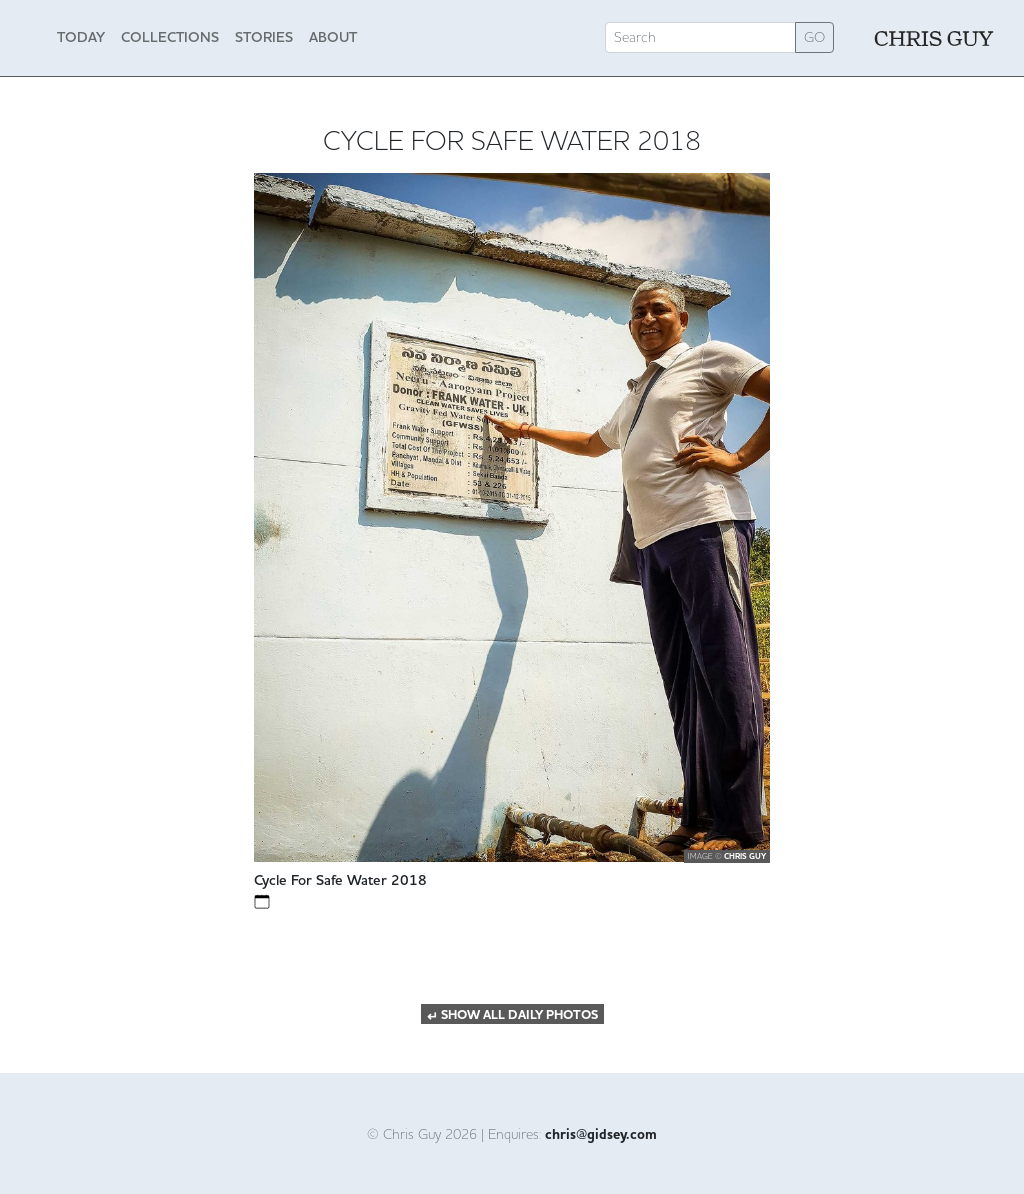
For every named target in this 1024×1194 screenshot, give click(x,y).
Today (81, 37)
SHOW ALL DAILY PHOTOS (512, 1015)
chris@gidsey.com (601, 1135)
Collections (170, 37)
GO (814, 37)
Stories (264, 37)
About (333, 37)
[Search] (700, 37)
